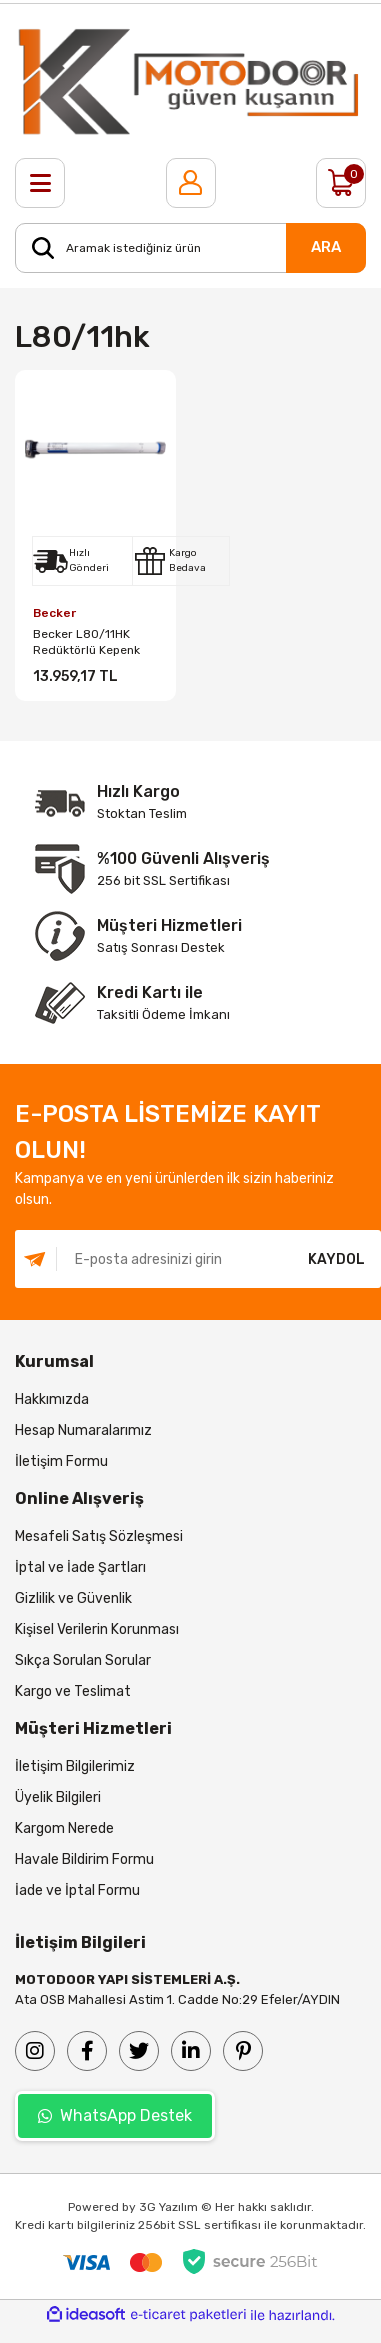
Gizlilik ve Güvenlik (73, 1598)
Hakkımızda (52, 1399)
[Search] (190, 248)
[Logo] (190, 81)
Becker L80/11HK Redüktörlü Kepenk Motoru (86, 642)
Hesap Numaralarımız (83, 1430)
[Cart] (341, 183)
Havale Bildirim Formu (84, 1859)
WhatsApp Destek (115, 2115)
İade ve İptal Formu (77, 1890)
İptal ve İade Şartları (80, 1567)
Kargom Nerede (64, 1828)
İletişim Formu (61, 1461)
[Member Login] (191, 183)
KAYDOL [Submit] (336, 1259)
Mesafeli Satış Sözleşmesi (99, 1536)
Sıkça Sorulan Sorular (83, 1660)
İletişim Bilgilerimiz (75, 1766)
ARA (326, 247)
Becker (54, 613)
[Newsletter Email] (153, 1259)
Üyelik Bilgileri (58, 1797)
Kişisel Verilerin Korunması (97, 1629)
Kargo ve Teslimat (73, 1691)
